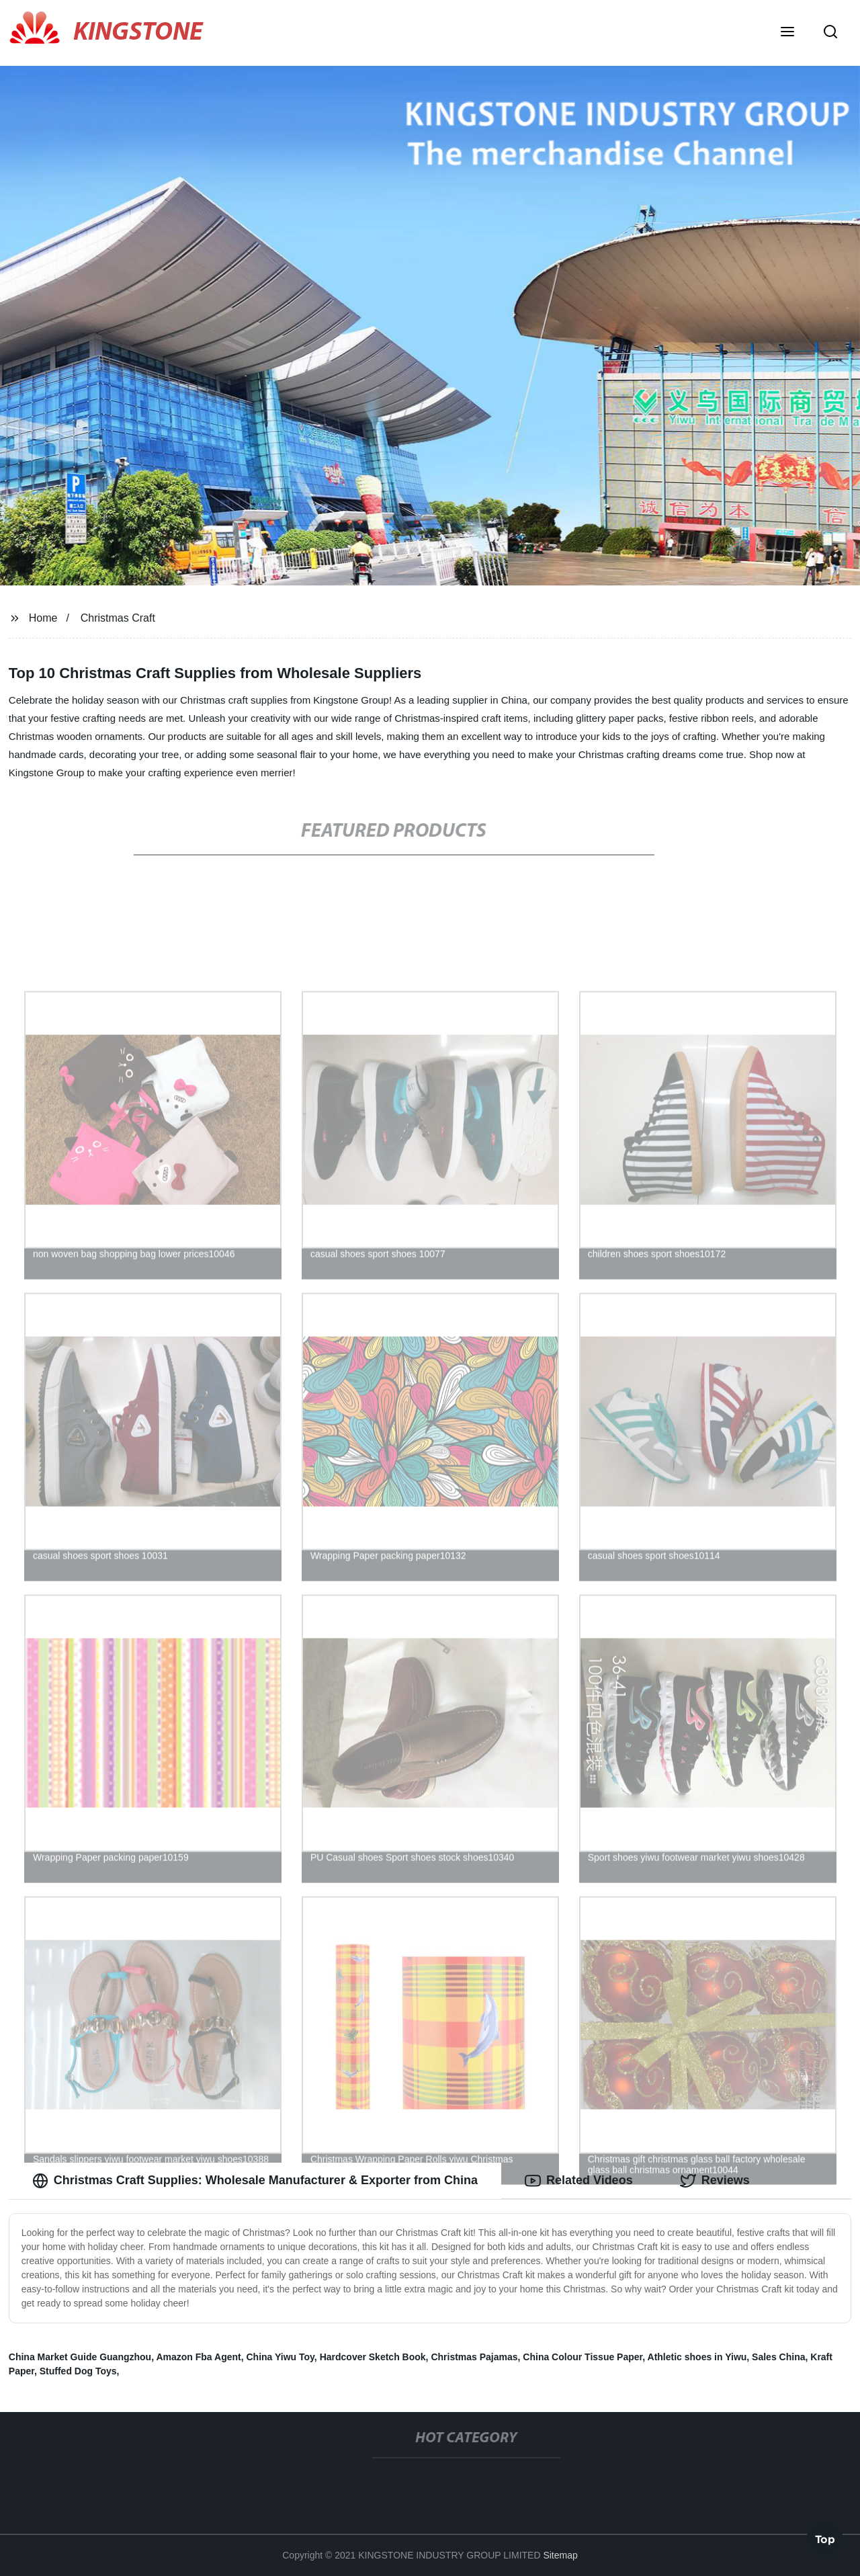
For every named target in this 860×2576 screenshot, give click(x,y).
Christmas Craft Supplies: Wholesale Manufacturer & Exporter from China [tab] (255, 2181)
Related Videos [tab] (579, 2181)
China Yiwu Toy (280, 2357)
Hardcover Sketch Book (373, 2357)
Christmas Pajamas (474, 2357)
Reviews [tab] (715, 2181)
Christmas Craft (118, 618)
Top (825, 2540)
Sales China (778, 2357)
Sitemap (560, 2555)
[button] (787, 33)
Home (43, 618)
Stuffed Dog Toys (78, 2371)
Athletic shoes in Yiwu (697, 2357)
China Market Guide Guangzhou (80, 2357)
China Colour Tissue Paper (582, 2357)
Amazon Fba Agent (198, 2357)
